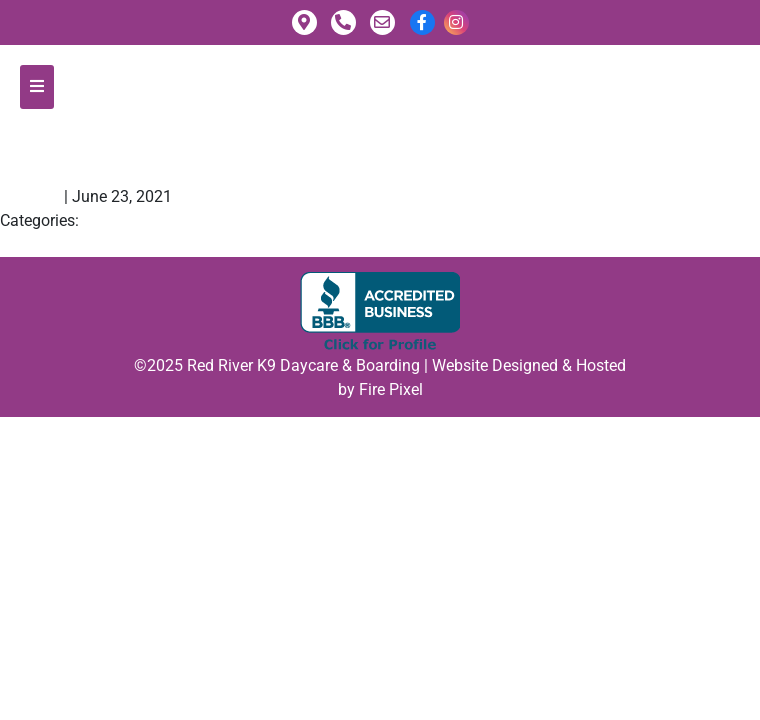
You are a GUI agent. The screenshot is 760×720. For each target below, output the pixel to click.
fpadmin (30, 196)
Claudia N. (92, 152)
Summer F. (47, 244)
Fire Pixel (391, 389)
